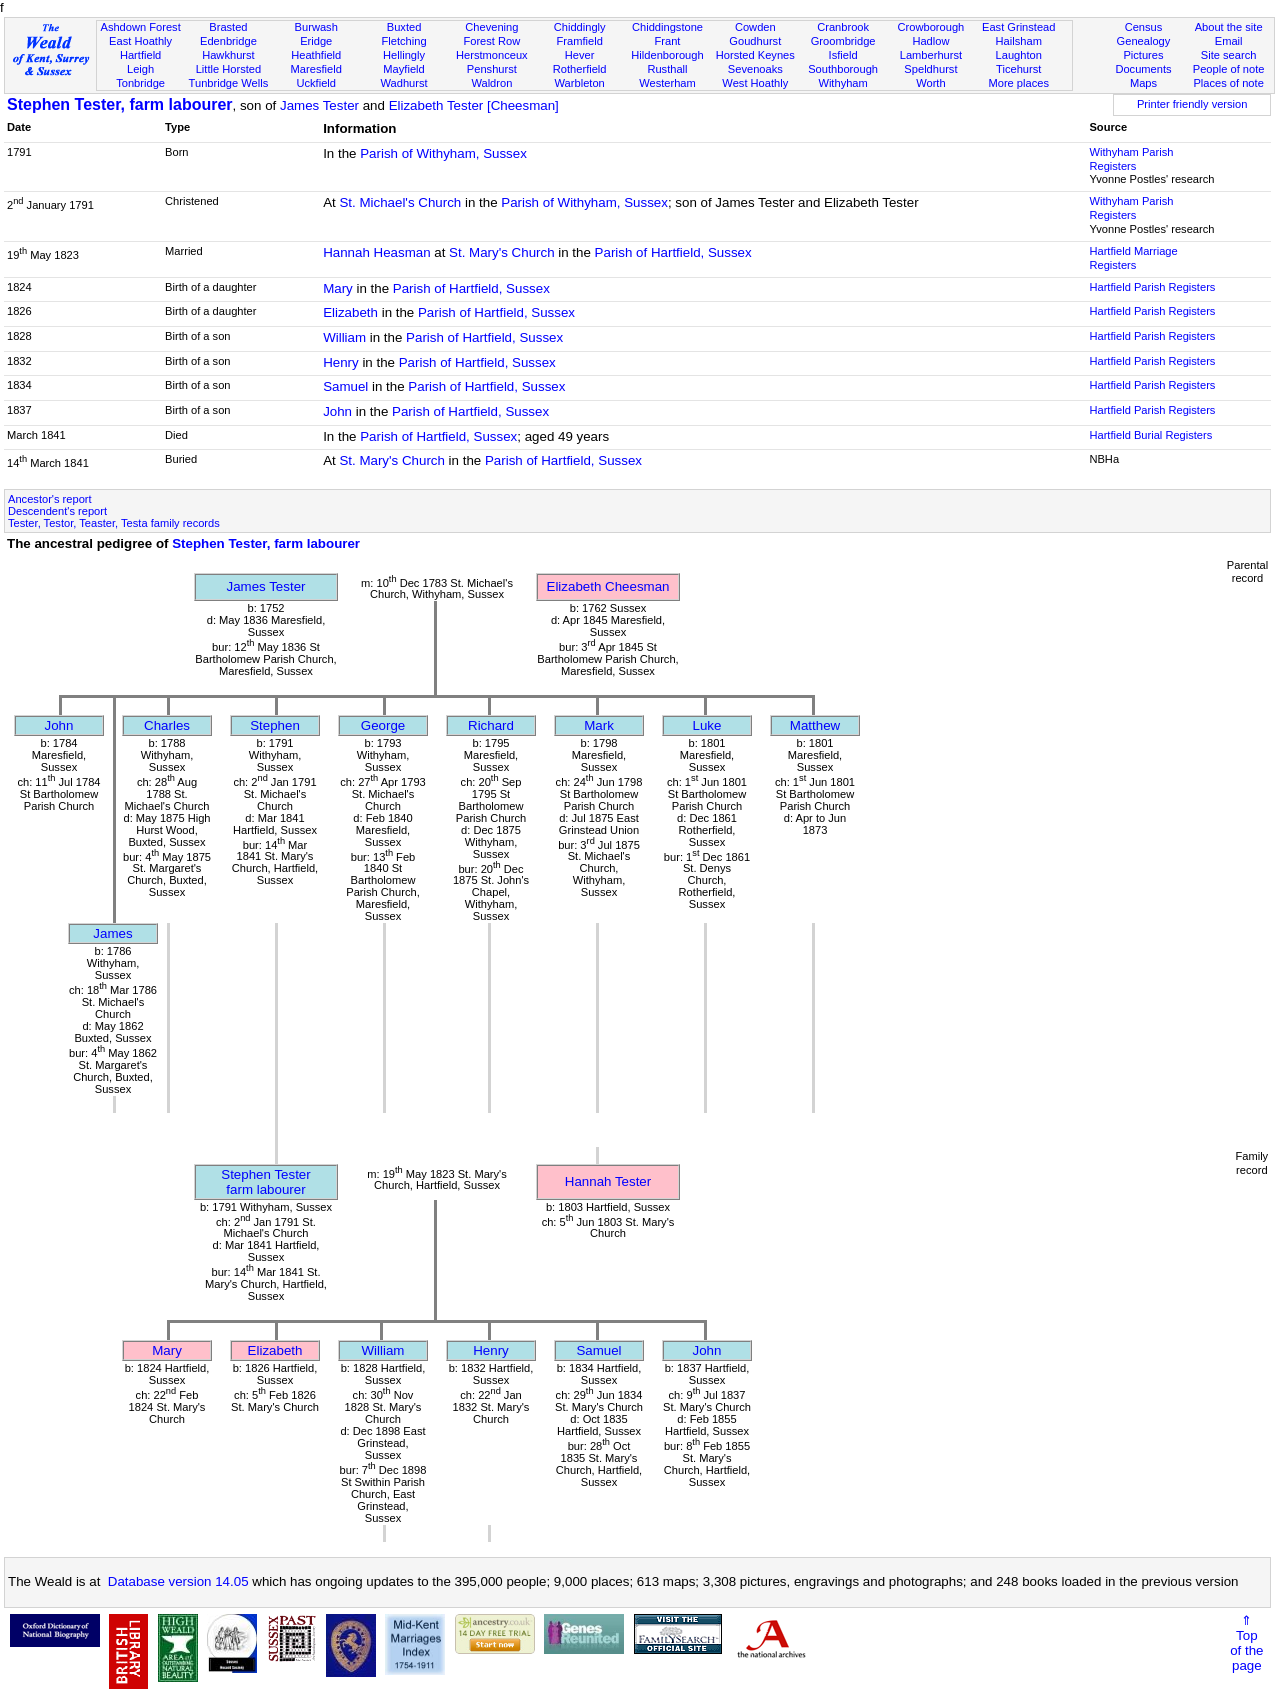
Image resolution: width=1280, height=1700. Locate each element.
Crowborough (931, 27)
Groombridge (843, 41)
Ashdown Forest (140, 27)
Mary (338, 288)
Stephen (275, 725)
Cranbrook (843, 27)
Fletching (404, 41)
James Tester (319, 105)
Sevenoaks (755, 69)
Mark (599, 725)
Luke (707, 725)
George (383, 725)
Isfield (843, 55)
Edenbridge (228, 41)
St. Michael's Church (400, 202)
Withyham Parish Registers (1131, 159)
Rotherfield (580, 69)
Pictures (1143, 55)
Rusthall (667, 69)
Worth (930, 83)
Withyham (842, 83)
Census (1144, 27)
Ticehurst (1018, 69)
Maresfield (316, 69)
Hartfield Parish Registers (1152, 287)
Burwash (316, 27)
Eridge (316, 41)
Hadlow (930, 41)
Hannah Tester (608, 1181)
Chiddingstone (667, 27)
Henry (341, 362)
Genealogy (1144, 41)
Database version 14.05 (178, 1581)
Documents (1143, 69)
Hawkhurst (228, 55)
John (337, 411)
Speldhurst (930, 69)
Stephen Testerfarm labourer (265, 1182)
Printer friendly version (1192, 104)
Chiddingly (580, 27)
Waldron (491, 83)
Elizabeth (350, 312)
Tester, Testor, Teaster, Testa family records (114, 523)
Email (1229, 41)
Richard (491, 725)
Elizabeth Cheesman (608, 586)
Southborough (843, 69)
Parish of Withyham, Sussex (443, 153)
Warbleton (580, 83)
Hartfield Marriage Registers (1133, 258)
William (344, 337)
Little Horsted (228, 69)
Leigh (140, 69)
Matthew (815, 725)
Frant (668, 41)
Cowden (755, 27)
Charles (167, 725)
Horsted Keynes (755, 55)
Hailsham (1019, 41)
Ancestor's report (50, 499)
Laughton (1019, 55)
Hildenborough (667, 55)
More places (1018, 83)
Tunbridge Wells (229, 83)
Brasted (228, 27)
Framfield (580, 41)
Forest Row (491, 41)
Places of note (1228, 83)
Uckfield (316, 83)
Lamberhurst (931, 55)
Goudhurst (755, 41)
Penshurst (492, 69)
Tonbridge (140, 83)
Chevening (491, 27)
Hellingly (404, 55)
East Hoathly (140, 41)
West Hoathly (755, 83)
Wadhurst (403, 83)
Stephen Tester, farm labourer (120, 104)
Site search (1229, 55)
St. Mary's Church (502, 252)
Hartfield (140, 55)
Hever (580, 55)
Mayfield (403, 69)
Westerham (667, 83)
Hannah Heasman (376, 252)
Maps (1143, 83)
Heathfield (316, 55)
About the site (1229, 27)
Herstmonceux (492, 55)
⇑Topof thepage (1246, 1643)
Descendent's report (57, 511)
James (112, 933)
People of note (1229, 69)
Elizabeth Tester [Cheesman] (474, 105)
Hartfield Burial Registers (1150, 435)
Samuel (345, 386)
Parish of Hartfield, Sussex (673, 252)
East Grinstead (1018, 27)
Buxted (404, 27)
